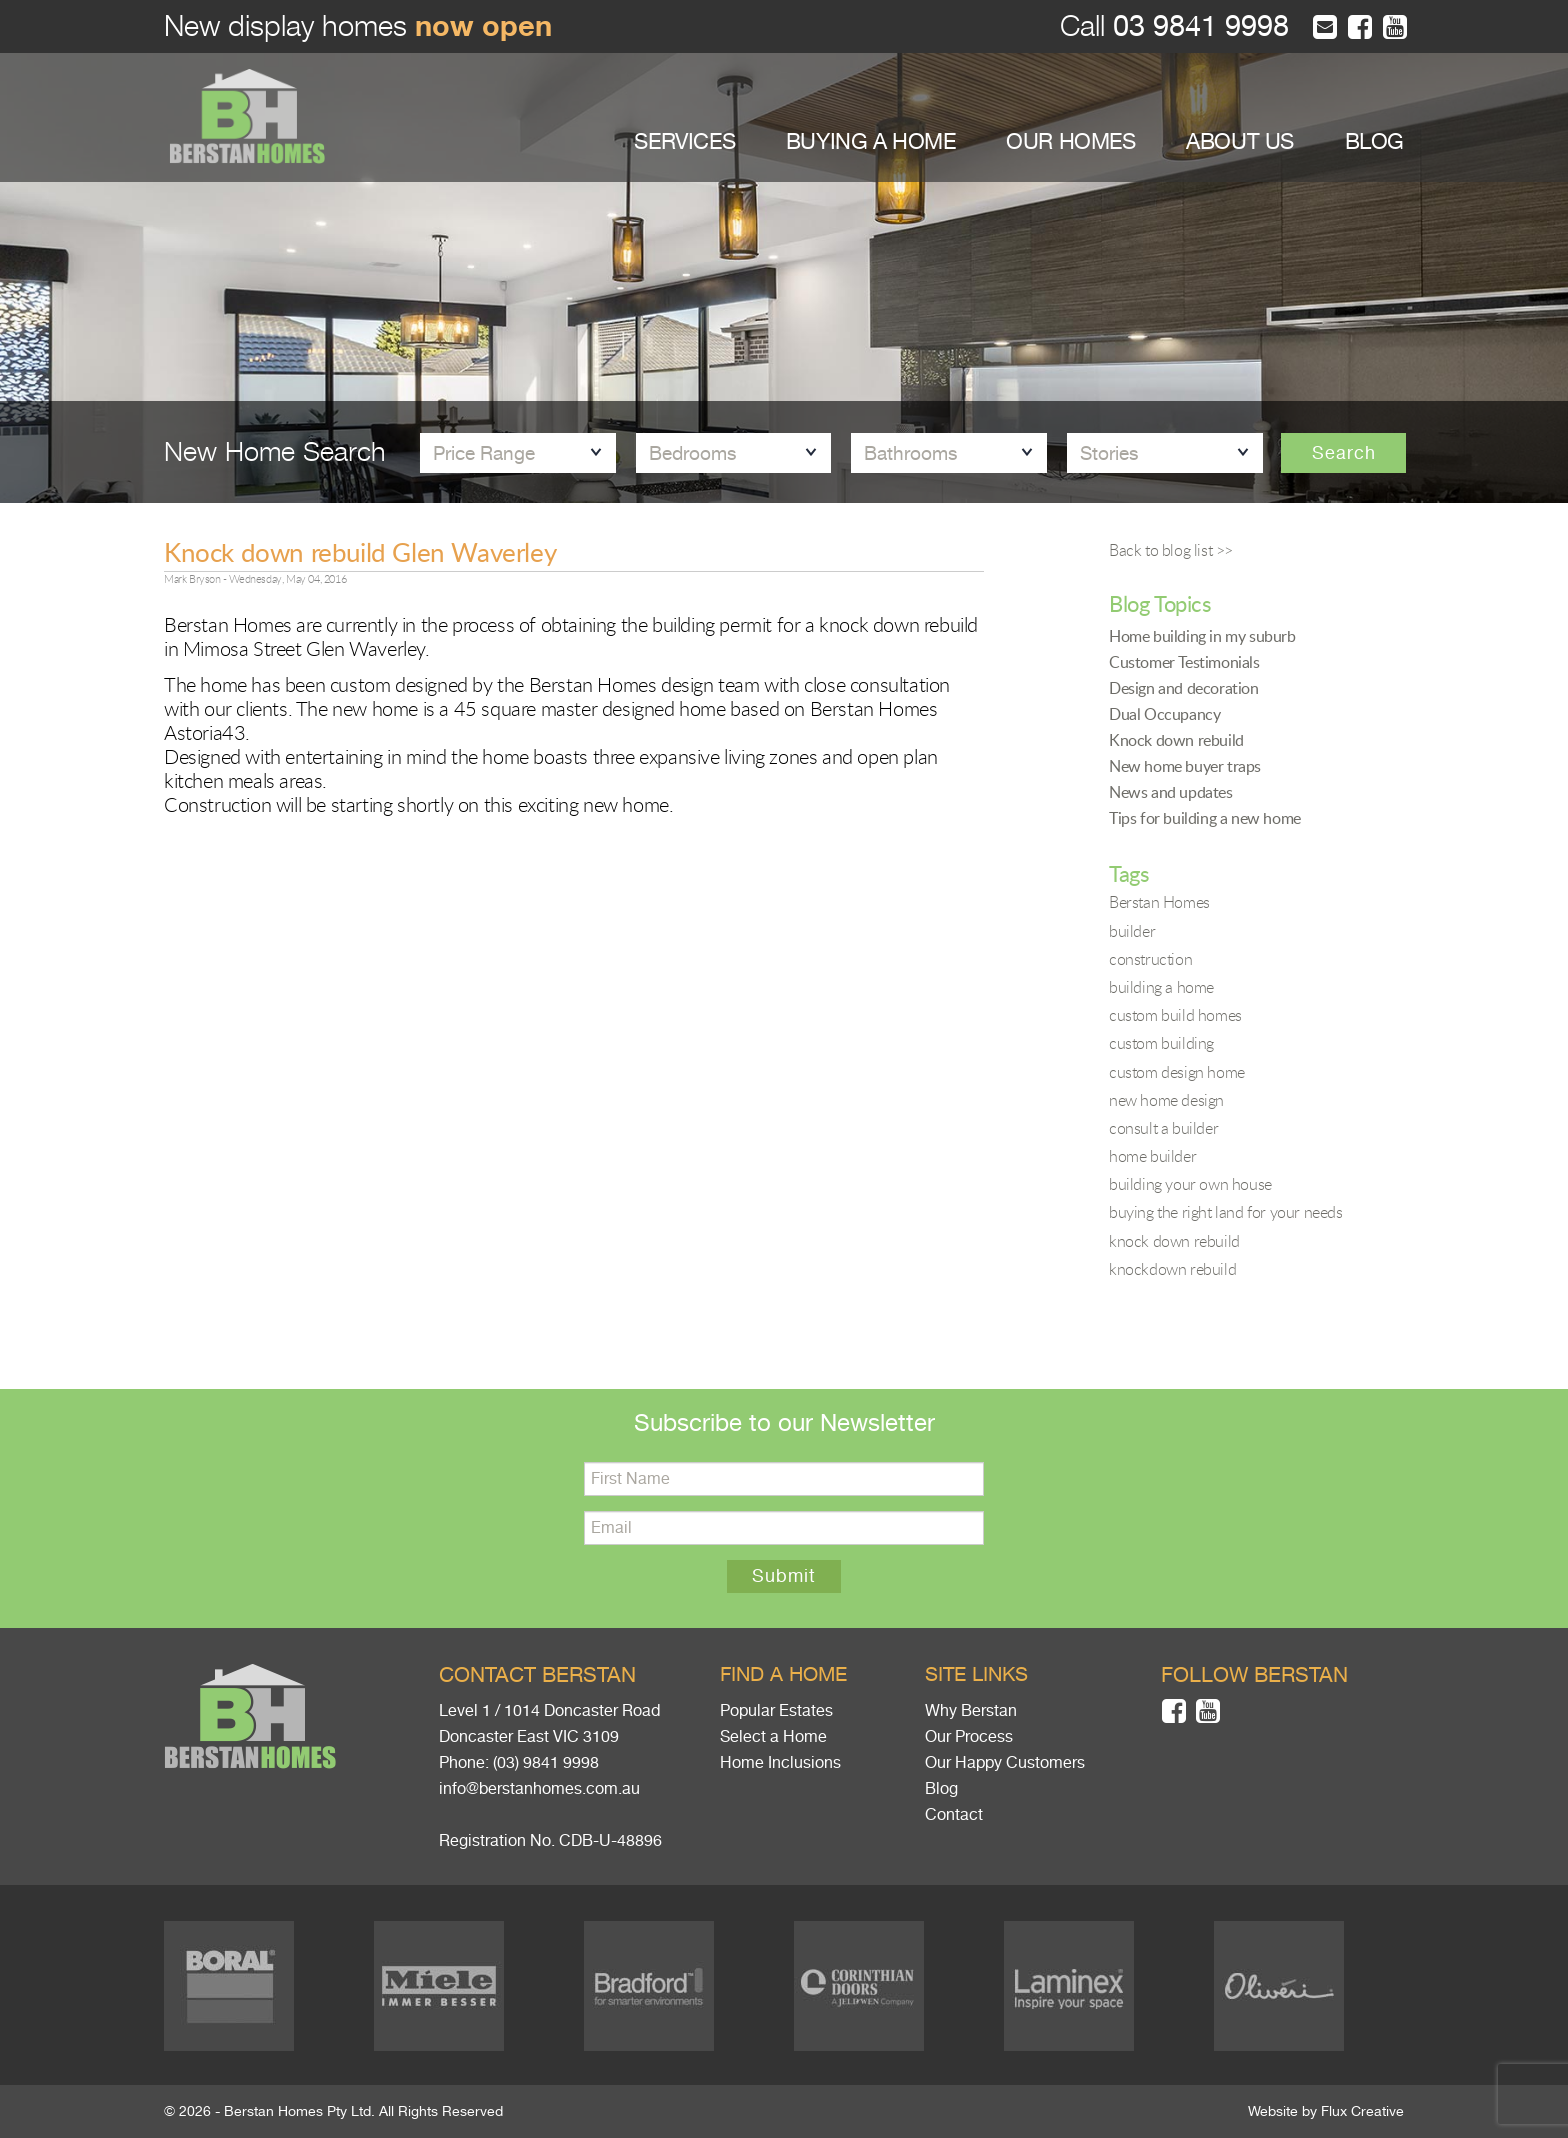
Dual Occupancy (1164, 714)
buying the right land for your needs (1226, 1212)
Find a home (783, 1674)
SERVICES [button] (684, 141)
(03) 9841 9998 (546, 1763)
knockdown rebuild (1172, 1269)
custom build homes (1175, 1015)
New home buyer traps (1185, 766)
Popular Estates (776, 1711)
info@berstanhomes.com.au (539, 1789)
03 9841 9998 (1197, 26)
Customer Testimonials (1184, 662)
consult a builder (1163, 1128)
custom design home (1177, 1072)
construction (1150, 959)
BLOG (1374, 141)
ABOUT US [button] (1240, 141)
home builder (1152, 1156)
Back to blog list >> (1171, 550)
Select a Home (773, 1737)
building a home (1161, 987)
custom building (1161, 1043)
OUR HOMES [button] (1070, 141)
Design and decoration (1184, 688)
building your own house (1190, 1184)
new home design (1166, 1100)
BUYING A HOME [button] (871, 141)
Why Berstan (971, 1711)
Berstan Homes (1159, 902)
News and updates (1171, 792)
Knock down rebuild (1176, 740)
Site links (976, 1674)
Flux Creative (1362, 2111)
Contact (954, 1815)
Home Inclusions (780, 1763)
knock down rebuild (1174, 1241)
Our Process (969, 1737)
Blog (941, 1789)
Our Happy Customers (1005, 1763)
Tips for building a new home (1205, 818)
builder (1132, 931)
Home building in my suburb (1202, 636)
